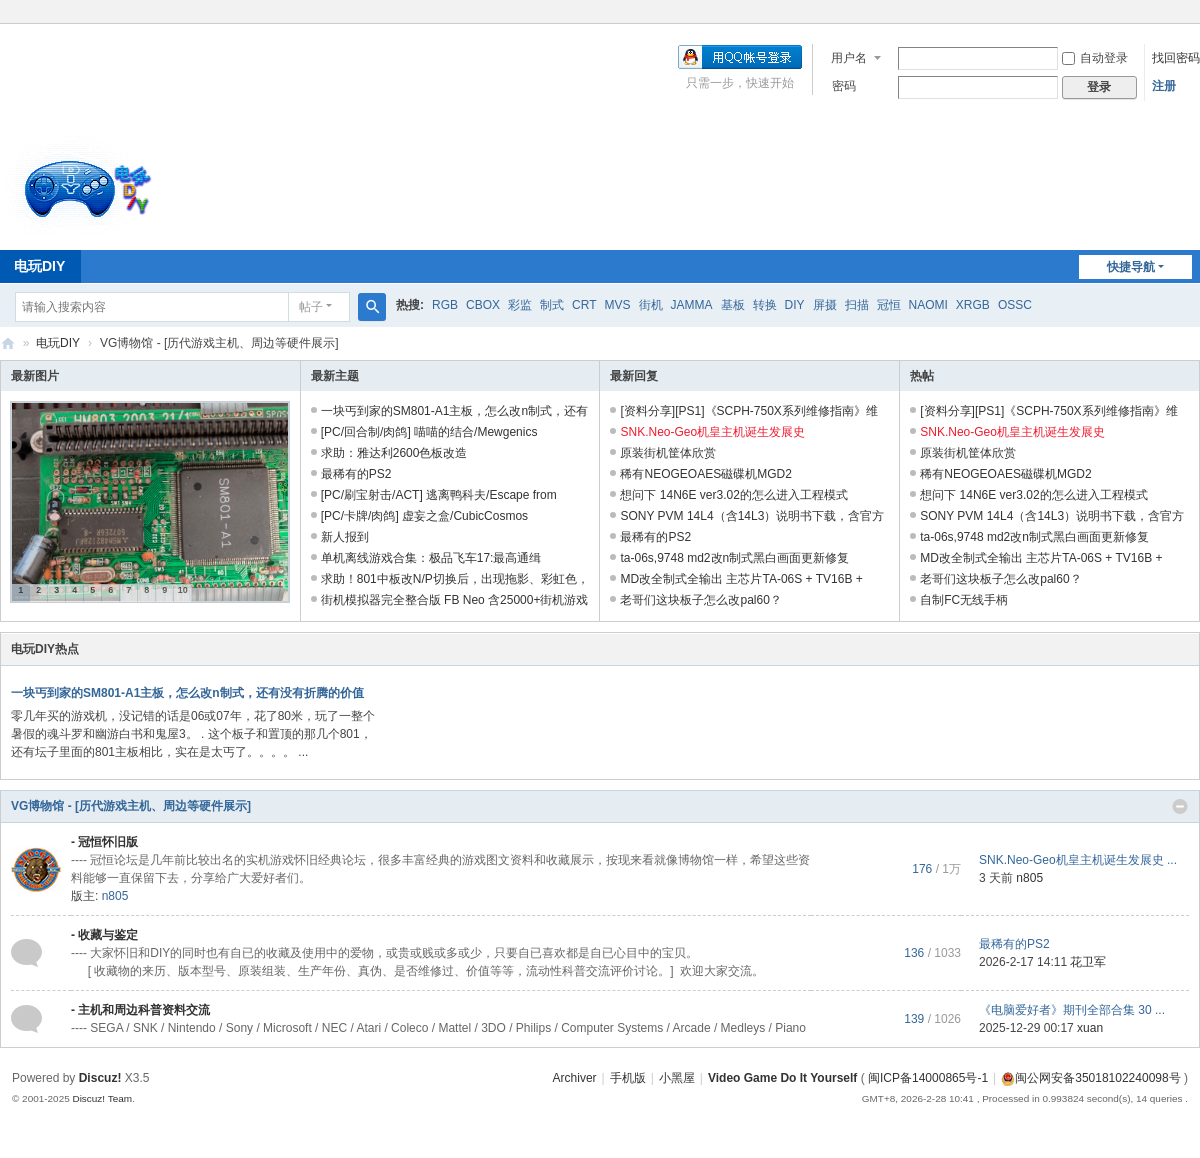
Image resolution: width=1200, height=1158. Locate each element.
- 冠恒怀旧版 (104, 842)
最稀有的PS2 (356, 474)
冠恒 (889, 305)
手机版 (628, 1078)
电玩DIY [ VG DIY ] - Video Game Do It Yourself (8, 343)
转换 (765, 305)
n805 (115, 896)
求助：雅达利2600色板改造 (394, 453)
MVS (617, 305)
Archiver (575, 1078)
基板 (733, 305)
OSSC (1015, 305)
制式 (552, 305)
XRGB (973, 305)
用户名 (849, 58)
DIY (795, 305)
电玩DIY (58, 343)
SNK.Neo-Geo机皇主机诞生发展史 (712, 432)
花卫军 (1088, 962)
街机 (651, 305)
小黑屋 (677, 1078)
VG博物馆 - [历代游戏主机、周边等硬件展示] (131, 806)
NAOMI (928, 305)
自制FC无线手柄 (964, 600)
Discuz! (100, 1078)
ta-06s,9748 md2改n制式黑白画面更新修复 (734, 558)
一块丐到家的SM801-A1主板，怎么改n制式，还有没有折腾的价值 (187, 693)
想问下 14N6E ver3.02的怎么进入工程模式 (733, 495)
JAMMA (692, 305)
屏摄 (825, 305)
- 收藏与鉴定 (104, 935)
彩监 (520, 305)
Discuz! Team (102, 1098)
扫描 (857, 305)
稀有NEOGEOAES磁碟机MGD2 (705, 474)
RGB (445, 305)
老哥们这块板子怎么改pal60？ (700, 600)
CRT (584, 305)
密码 (844, 86)
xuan (1090, 1028)
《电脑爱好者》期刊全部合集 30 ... (1072, 1010)
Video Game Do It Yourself (782, 1078)
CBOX (483, 305)
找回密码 (1176, 58)
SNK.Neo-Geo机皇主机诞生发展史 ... (1078, 860)
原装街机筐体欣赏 (668, 453)
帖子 (311, 307)
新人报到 (345, 537)
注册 (1164, 86)
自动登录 (1095, 58)
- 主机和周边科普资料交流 (140, 1010)
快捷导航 (1131, 267)
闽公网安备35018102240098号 (1090, 1078)
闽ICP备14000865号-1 (928, 1078)
